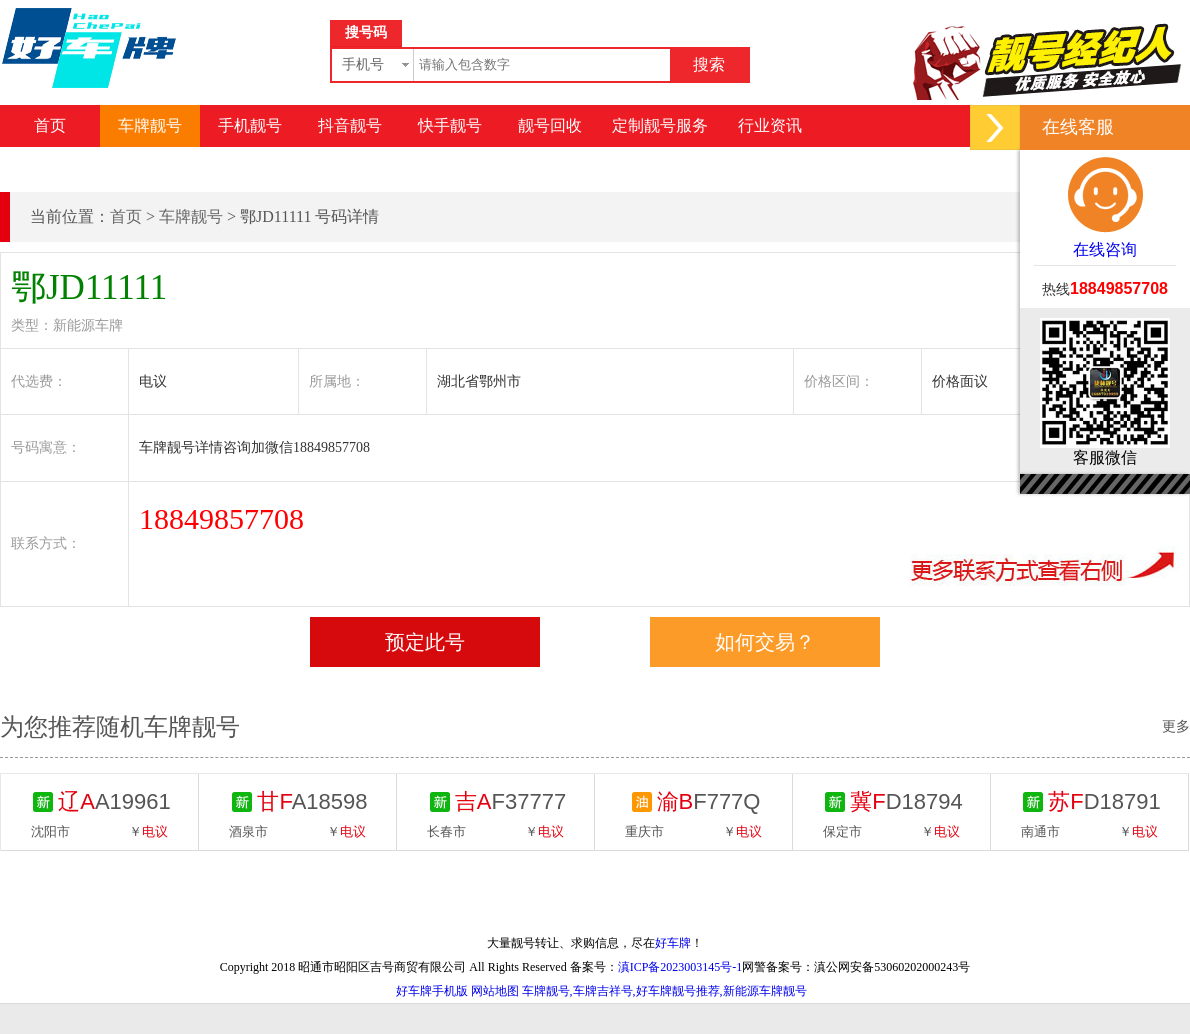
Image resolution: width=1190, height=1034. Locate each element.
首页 (50, 125)
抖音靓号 (350, 125)
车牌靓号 (150, 125)
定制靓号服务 (660, 125)
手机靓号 (250, 125)
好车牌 (673, 943)
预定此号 (425, 642)
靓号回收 (550, 125)
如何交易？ (765, 642)
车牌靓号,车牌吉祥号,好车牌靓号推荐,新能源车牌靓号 (664, 991)
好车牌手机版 (432, 991)
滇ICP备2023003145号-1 (680, 967)
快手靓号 (450, 125)
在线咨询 (1105, 206)
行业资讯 (770, 125)
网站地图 (495, 991)
